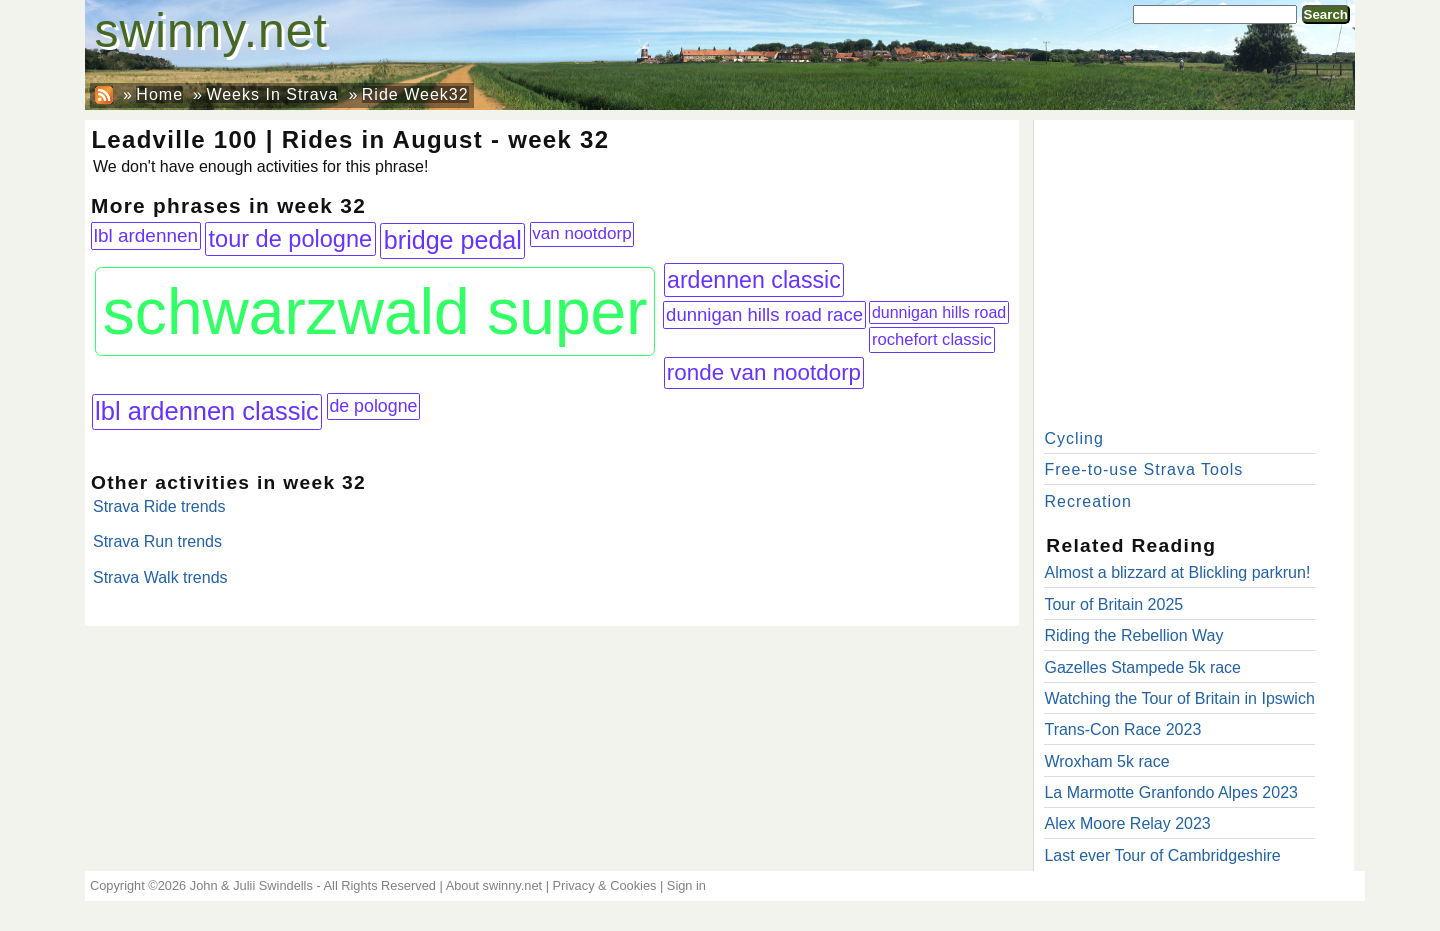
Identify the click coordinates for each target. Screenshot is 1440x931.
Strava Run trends (157, 541)
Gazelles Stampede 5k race (1142, 667)
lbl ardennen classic (207, 411)
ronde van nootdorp (764, 372)
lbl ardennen (146, 235)
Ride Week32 (415, 94)
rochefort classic (932, 339)
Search (1326, 14)
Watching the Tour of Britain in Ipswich (1179, 698)
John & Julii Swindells (251, 885)
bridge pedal (453, 240)
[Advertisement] (1194, 270)
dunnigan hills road (939, 312)
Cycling (1073, 438)
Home (159, 94)
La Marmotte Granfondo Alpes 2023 (1171, 792)
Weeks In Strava (272, 94)
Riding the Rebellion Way (1133, 635)
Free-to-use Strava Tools (1143, 469)
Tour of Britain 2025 (1113, 604)
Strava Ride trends (159, 506)
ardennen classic (754, 280)
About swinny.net (494, 885)
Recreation (1087, 501)
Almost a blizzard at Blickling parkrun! (1177, 572)
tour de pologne (291, 239)
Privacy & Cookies (605, 885)
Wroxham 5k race (1106, 761)
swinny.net (211, 30)
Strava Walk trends (160, 577)
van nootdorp (581, 233)
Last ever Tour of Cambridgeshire (1162, 855)
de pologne (373, 406)
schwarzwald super (375, 312)
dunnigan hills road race (764, 314)
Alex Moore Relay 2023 (1127, 823)
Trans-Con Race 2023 (1122, 729)
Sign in (686, 885)
